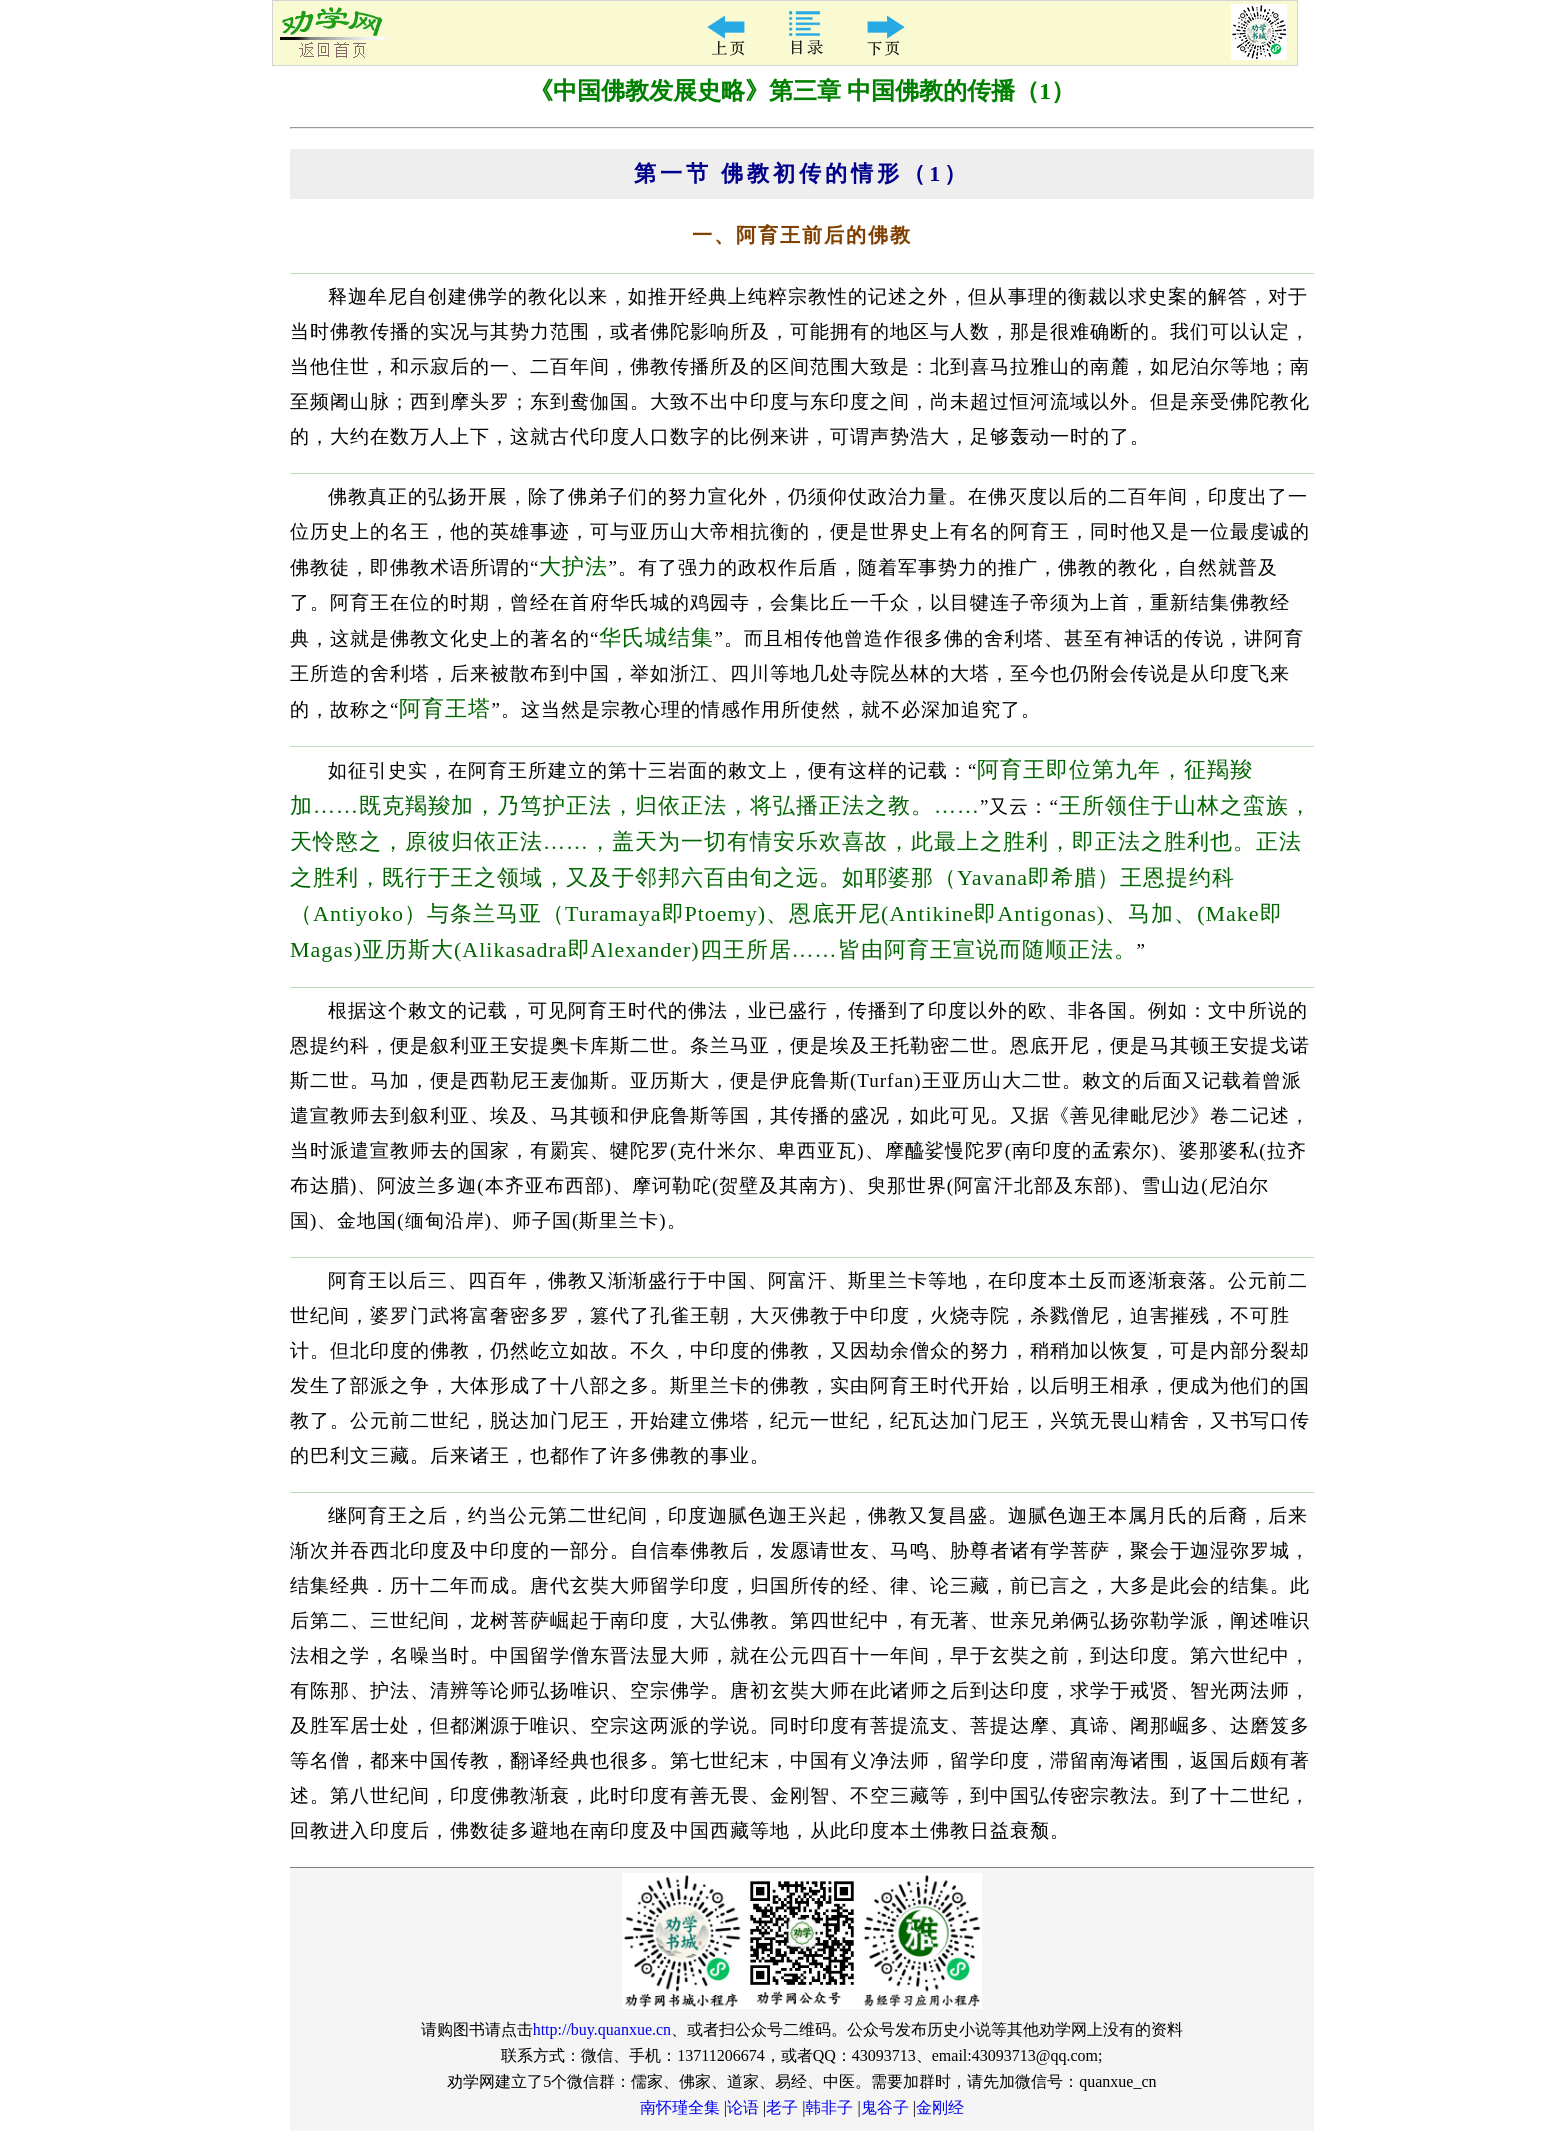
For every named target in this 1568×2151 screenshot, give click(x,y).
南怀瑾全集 (680, 2107)
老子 (782, 2107)
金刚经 (940, 2107)
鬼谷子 (885, 2107)
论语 (743, 2107)
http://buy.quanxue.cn (602, 2029)
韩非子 (829, 2107)
